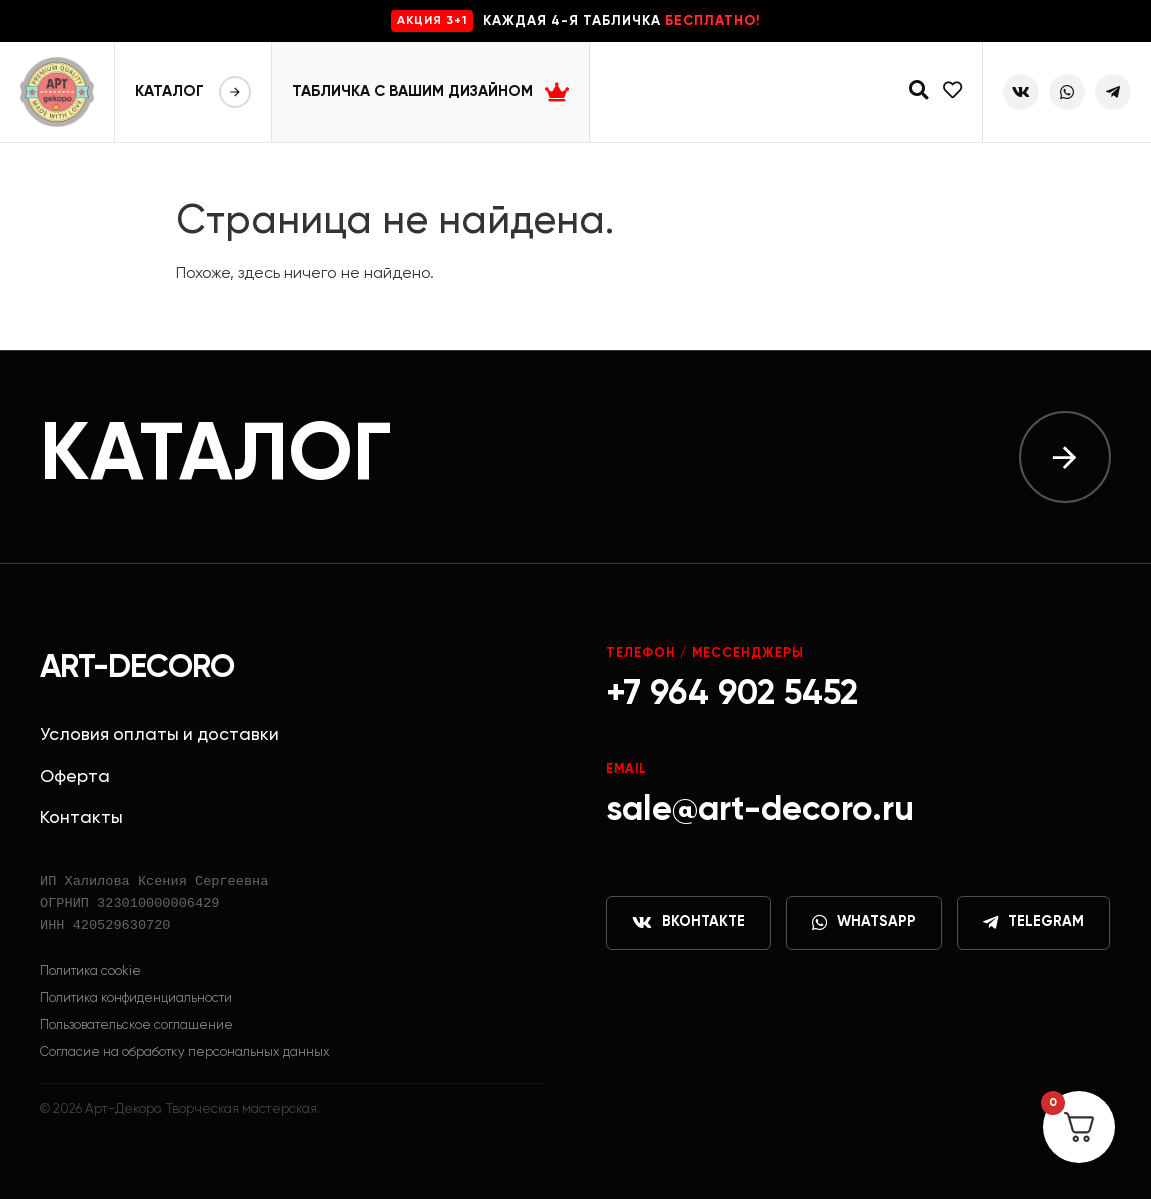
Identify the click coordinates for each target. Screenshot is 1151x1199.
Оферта (75, 777)
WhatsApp (864, 923)
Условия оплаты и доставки (159, 735)
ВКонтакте (688, 923)
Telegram (1033, 923)
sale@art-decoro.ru (760, 810)
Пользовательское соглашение (136, 1025)
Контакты (81, 818)
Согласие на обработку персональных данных (185, 1052)
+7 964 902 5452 (732, 694)
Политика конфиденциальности (136, 998)
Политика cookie (90, 971)
